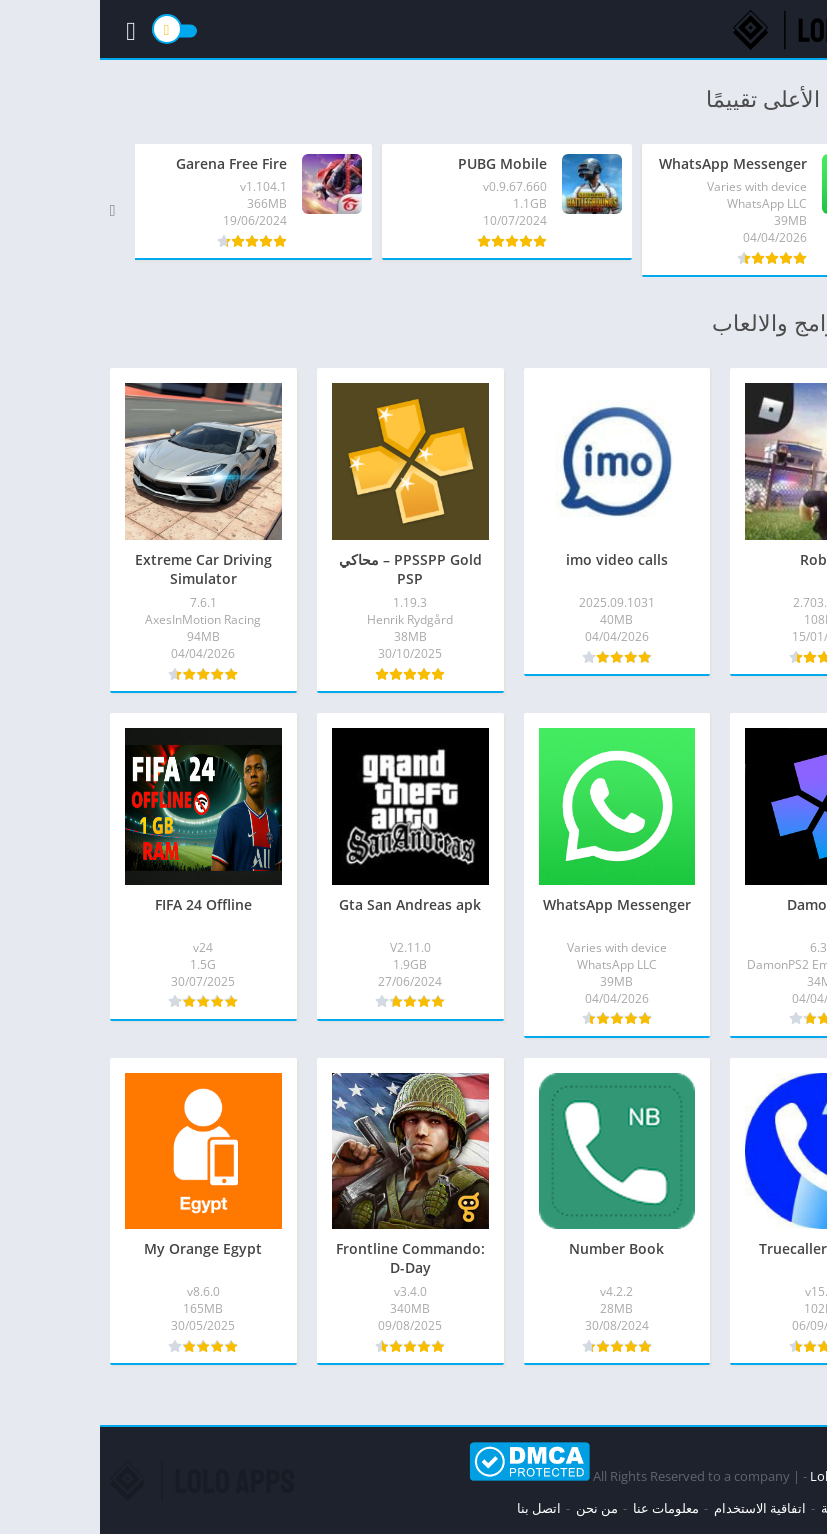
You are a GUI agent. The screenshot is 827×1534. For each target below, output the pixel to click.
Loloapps (737, 1476)
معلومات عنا (566, 1508)
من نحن (497, 1508)
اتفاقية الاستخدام (660, 1508)
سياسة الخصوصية (769, 1508)
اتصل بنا (439, 1508)
